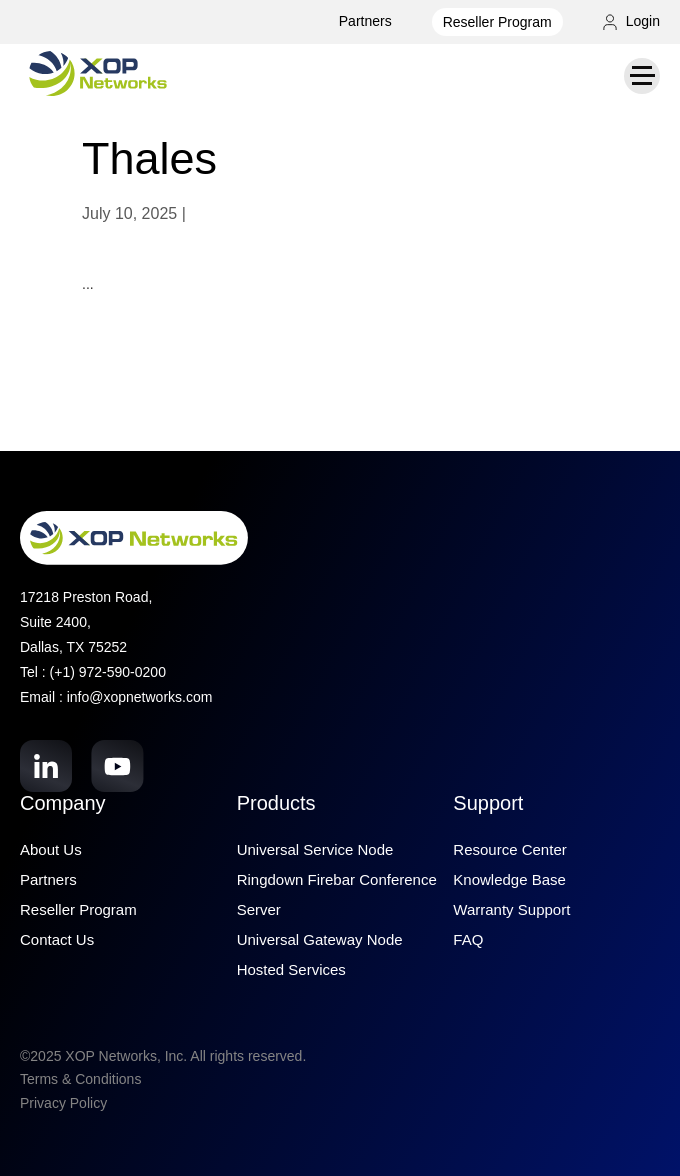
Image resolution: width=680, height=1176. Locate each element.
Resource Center (509, 849)
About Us (51, 849)
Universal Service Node (315, 849)
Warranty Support (511, 909)
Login (631, 21)
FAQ (468, 939)
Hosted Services (291, 969)
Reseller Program (497, 22)
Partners (365, 21)
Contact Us (57, 939)
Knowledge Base (509, 879)
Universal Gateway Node (320, 939)
